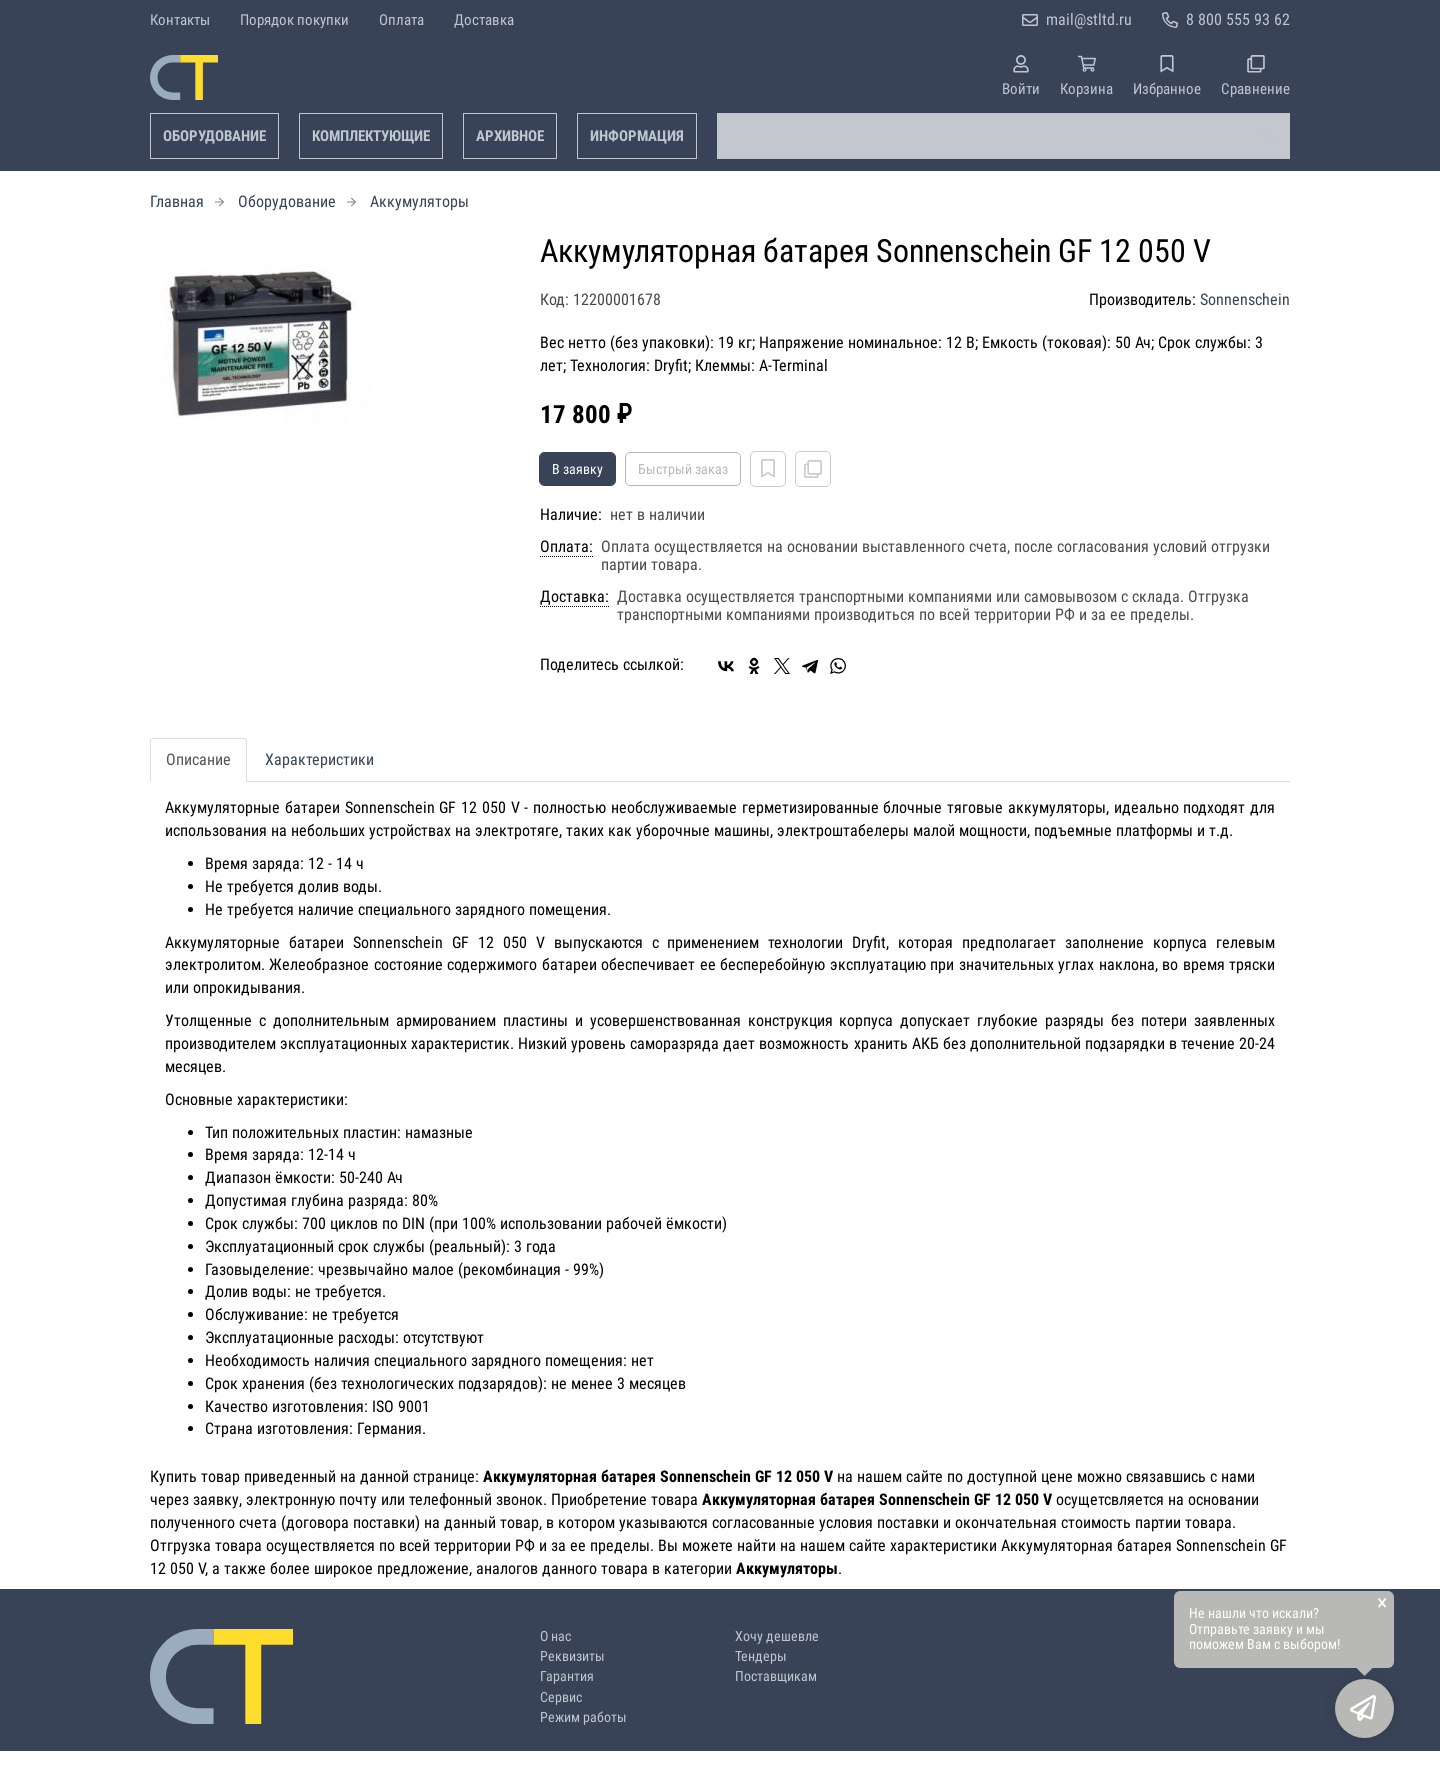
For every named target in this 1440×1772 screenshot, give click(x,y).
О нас (555, 1636)
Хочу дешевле (777, 1636)
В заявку (577, 469)
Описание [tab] (198, 759)
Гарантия (567, 1676)
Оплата (401, 20)
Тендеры (761, 1656)
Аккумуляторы (419, 201)
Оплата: (566, 547)
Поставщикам (776, 1676)
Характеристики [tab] (319, 759)
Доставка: (574, 597)
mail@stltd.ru (1089, 19)
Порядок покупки (294, 20)
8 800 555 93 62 (1238, 19)
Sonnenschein (1245, 299)
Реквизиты (572, 1656)
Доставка (484, 20)
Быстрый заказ (683, 469)
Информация (637, 136)
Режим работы (583, 1717)
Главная (177, 201)
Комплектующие (371, 136)
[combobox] (1003, 136)
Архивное (510, 136)
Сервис (561, 1697)
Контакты (180, 20)
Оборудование (214, 136)
